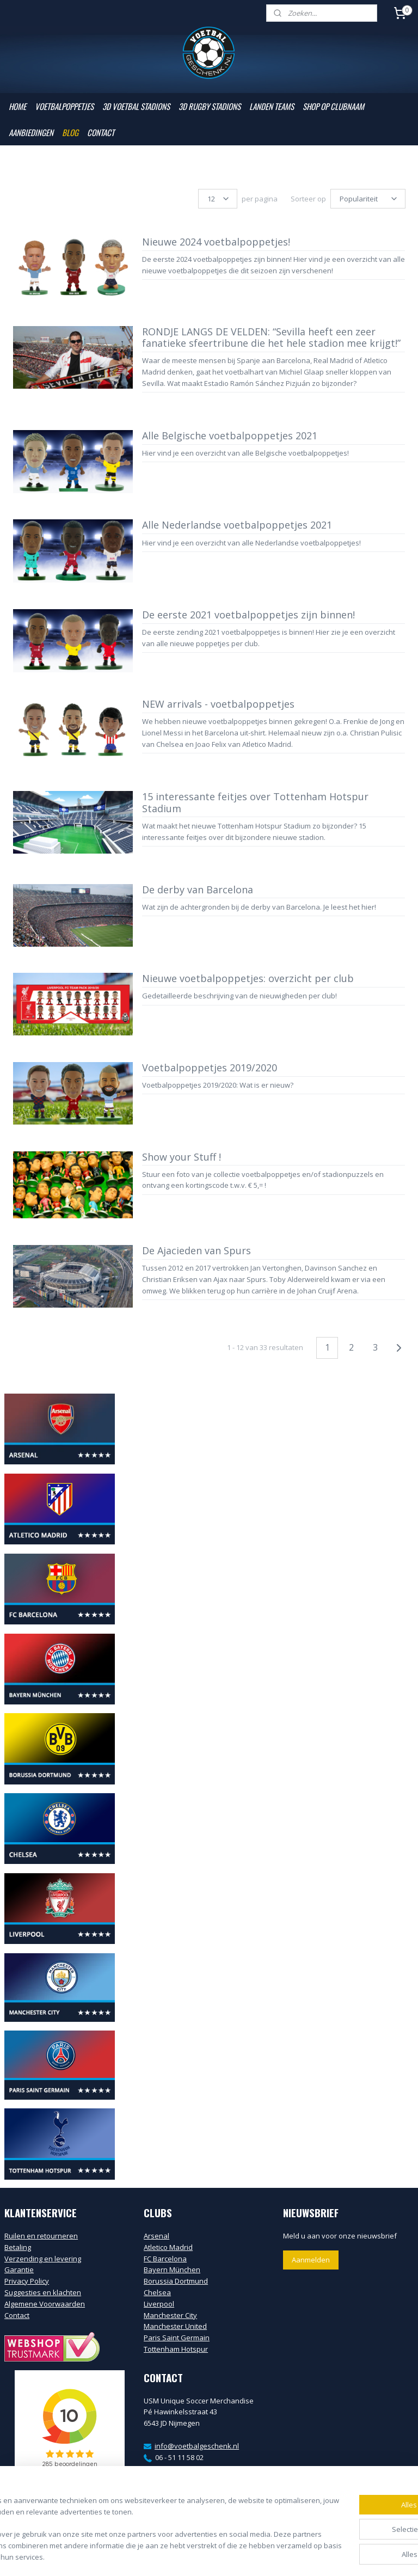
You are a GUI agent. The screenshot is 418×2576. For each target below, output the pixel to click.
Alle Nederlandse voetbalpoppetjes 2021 (237, 525)
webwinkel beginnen (237, 2556)
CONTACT (100, 132)
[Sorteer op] (368, 198)
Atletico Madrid (168, 2247)
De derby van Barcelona (197, 890)
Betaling (17, 2247)
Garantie (19, 2269)
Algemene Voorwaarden (44, 2304)
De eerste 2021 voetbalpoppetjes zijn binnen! (248, 615)
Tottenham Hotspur (176, 2349)
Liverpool (159, 2304)
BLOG (70, 132)
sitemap (173, 2556)
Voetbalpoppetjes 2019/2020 (209, 1068)
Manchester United (175, 2326)
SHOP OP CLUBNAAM (333, 106)
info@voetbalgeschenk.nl (197, 2446)
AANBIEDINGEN (31, 132)
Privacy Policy (26, 2281)
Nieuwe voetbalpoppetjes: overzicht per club (248, 979)
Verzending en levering (42, 2259)
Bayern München (172, 2269)
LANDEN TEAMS (271, 106)
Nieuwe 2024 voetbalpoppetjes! (216, 242)
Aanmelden (311, 2260)
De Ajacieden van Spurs (196, 1251)
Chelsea (157, 2292)
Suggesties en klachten (42, 2292)
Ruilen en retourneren (41, 2236)
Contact (16, 2315)
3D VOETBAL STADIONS (136, 106)
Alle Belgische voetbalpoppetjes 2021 (229, 436)
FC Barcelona (165, 2259)
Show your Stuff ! (181, 1157)
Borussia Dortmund (176, 2281)
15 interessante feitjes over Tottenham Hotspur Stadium (255, 803)
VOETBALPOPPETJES (64, 106)
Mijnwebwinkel (332, 2556)
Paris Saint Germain (177, 2337)
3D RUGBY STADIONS (210, 106)
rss (196, 2556)
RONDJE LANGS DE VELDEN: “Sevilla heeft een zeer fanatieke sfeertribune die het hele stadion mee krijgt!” (271, 338)
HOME (17, 106)
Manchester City (170, 2315)
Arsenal (156, 2236)
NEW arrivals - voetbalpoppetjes (218, 704)
